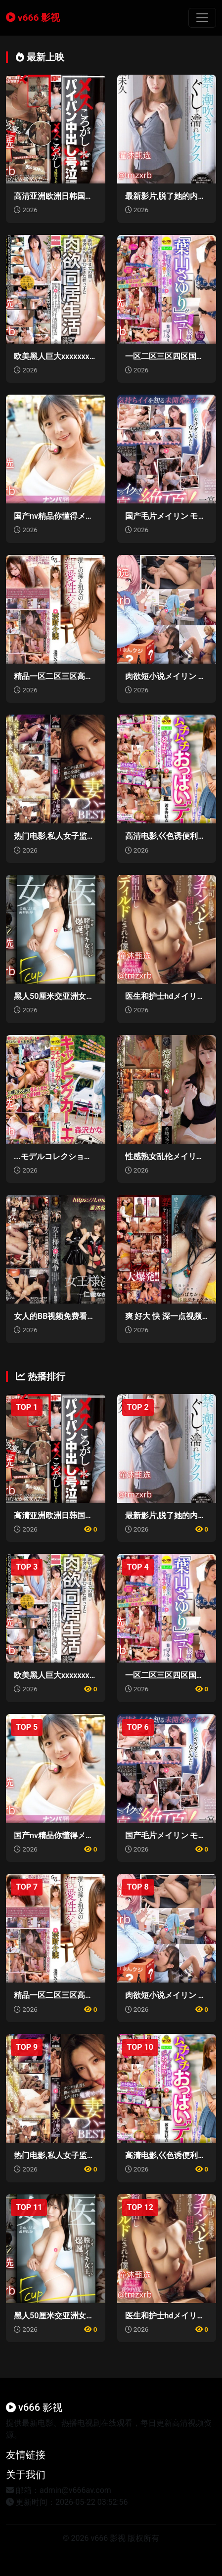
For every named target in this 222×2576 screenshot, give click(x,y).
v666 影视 (33, 17)
